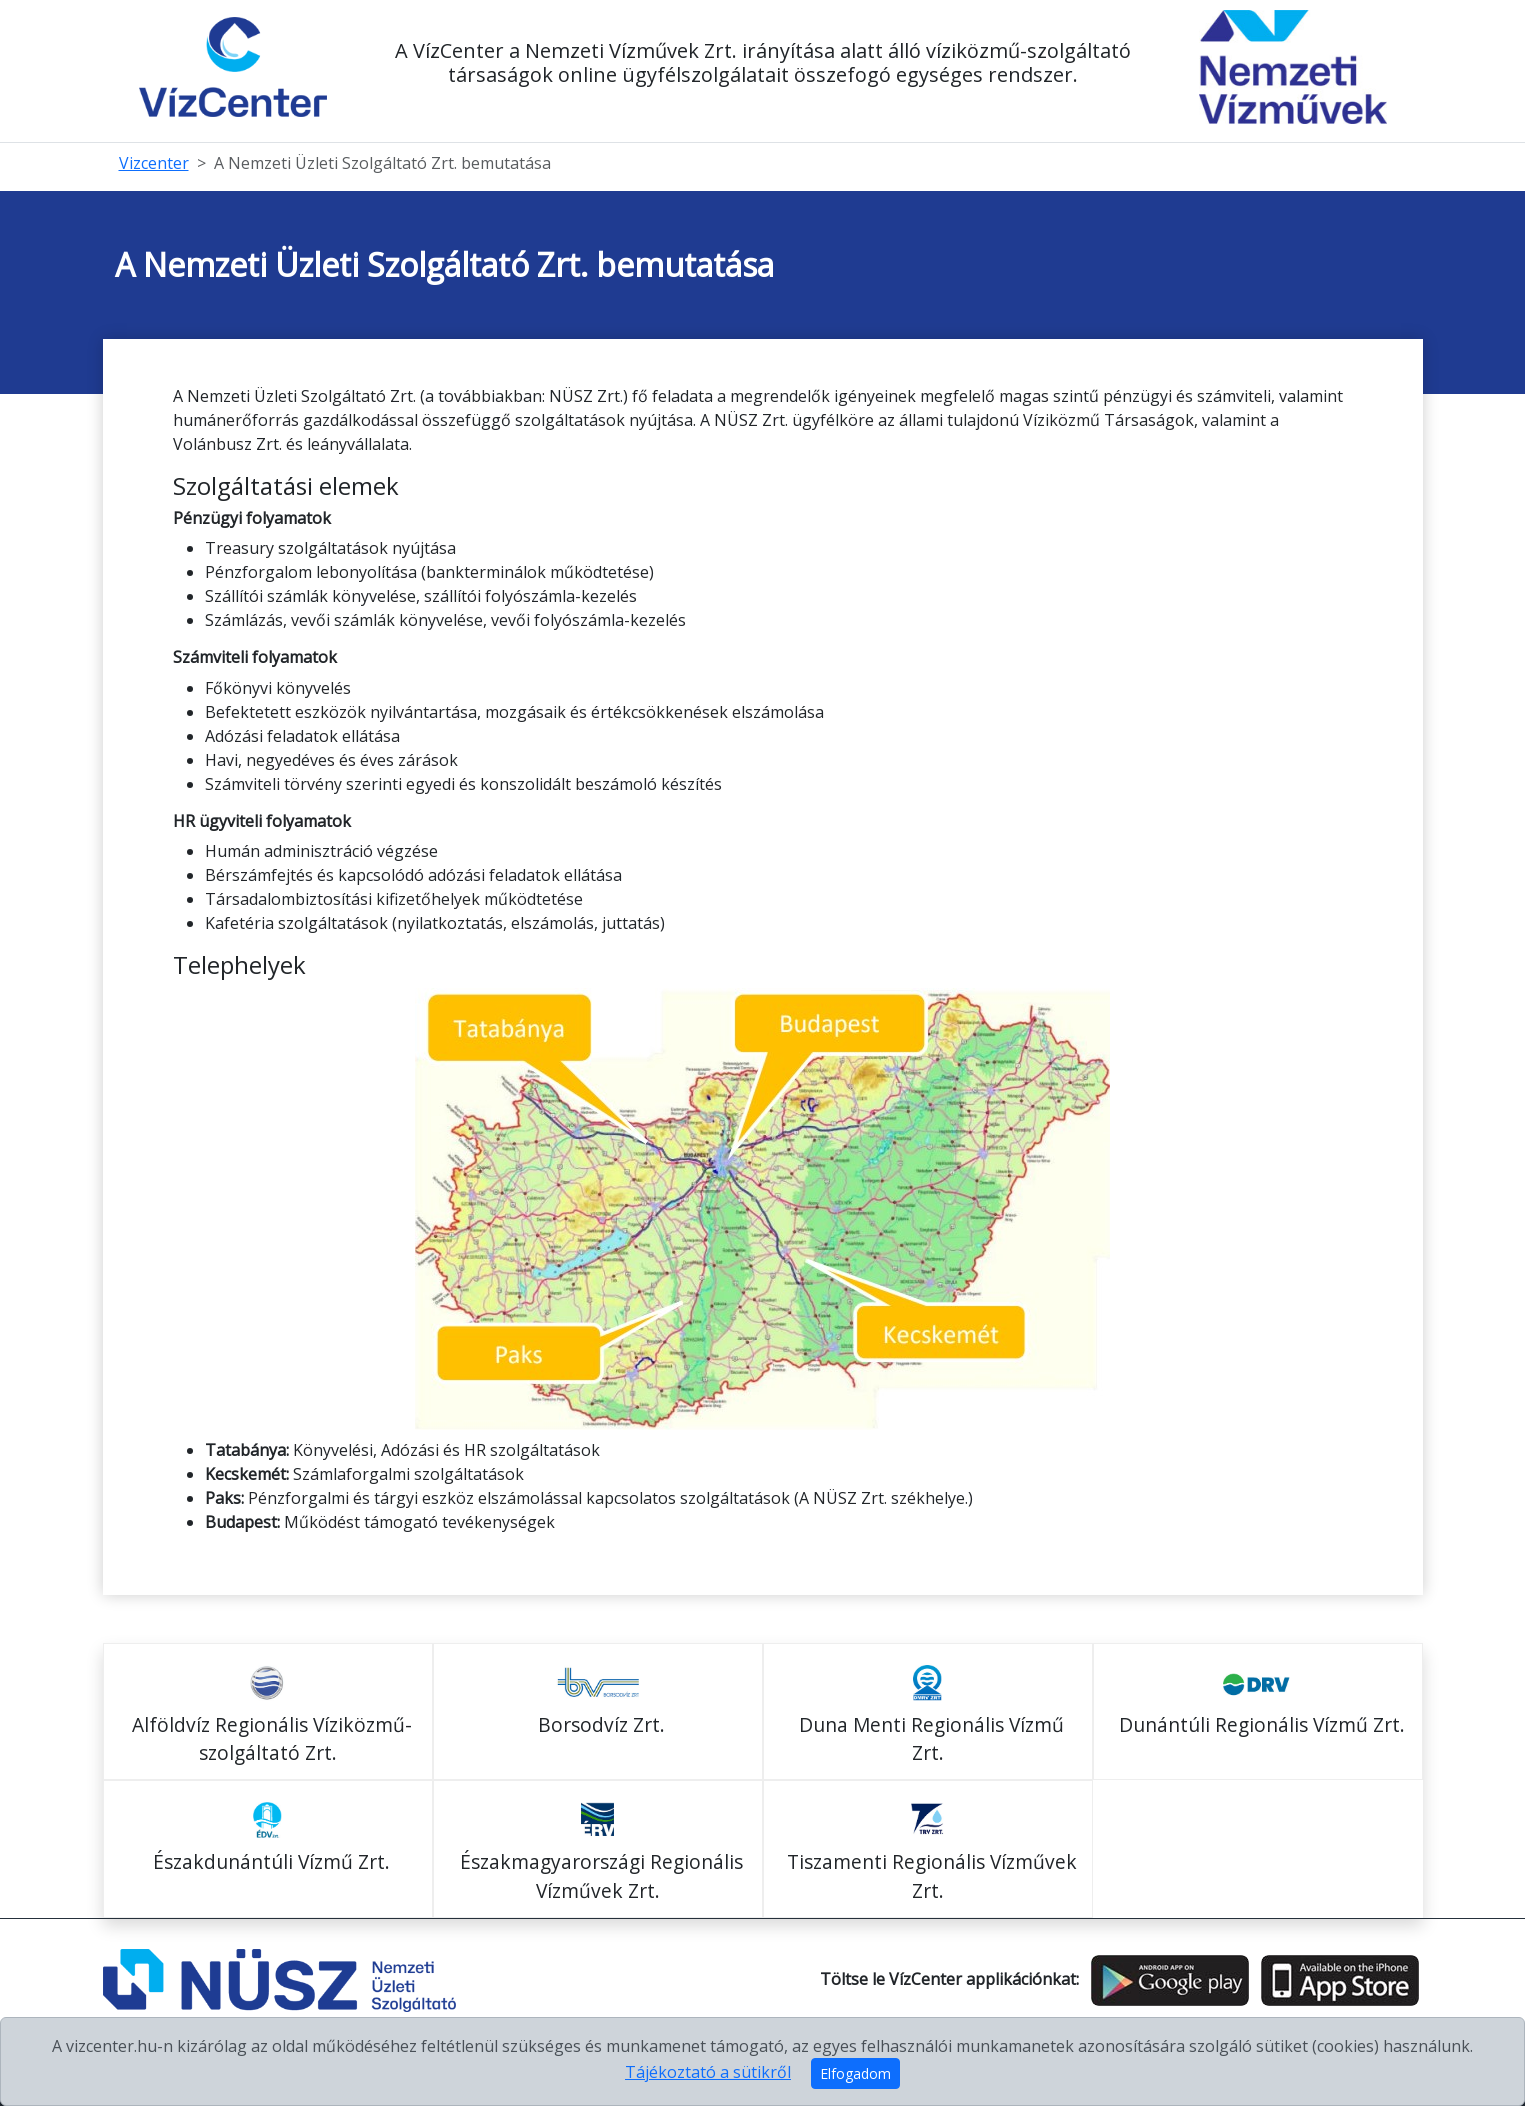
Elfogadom (855, 2073)
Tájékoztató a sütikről (708, 2072)
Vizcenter (154, 163)
